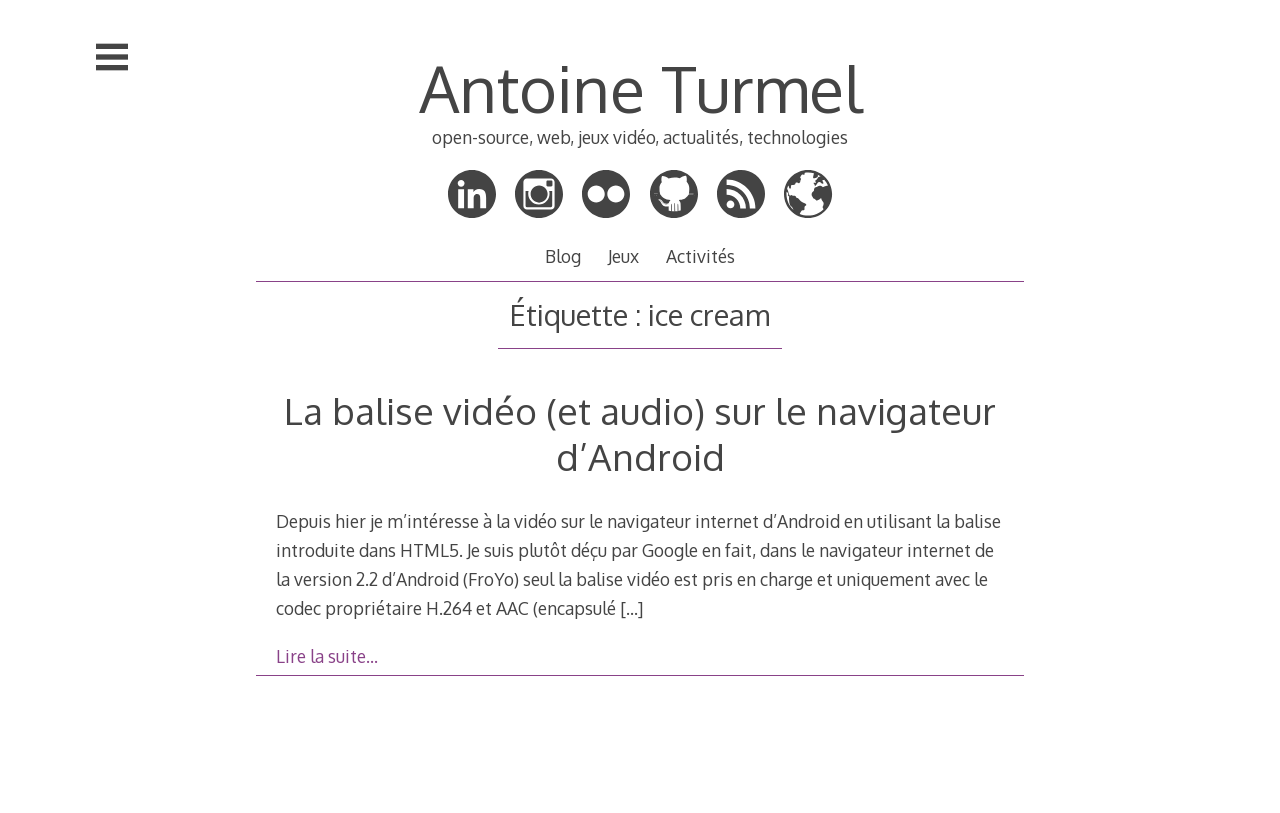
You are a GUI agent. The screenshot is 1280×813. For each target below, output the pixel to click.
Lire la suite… (327, 656)
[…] (631, 608)
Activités (700, 256)
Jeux (623, 256)
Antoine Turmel (640, 87)
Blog (563, 256)
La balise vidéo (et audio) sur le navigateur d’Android (640, 433)
